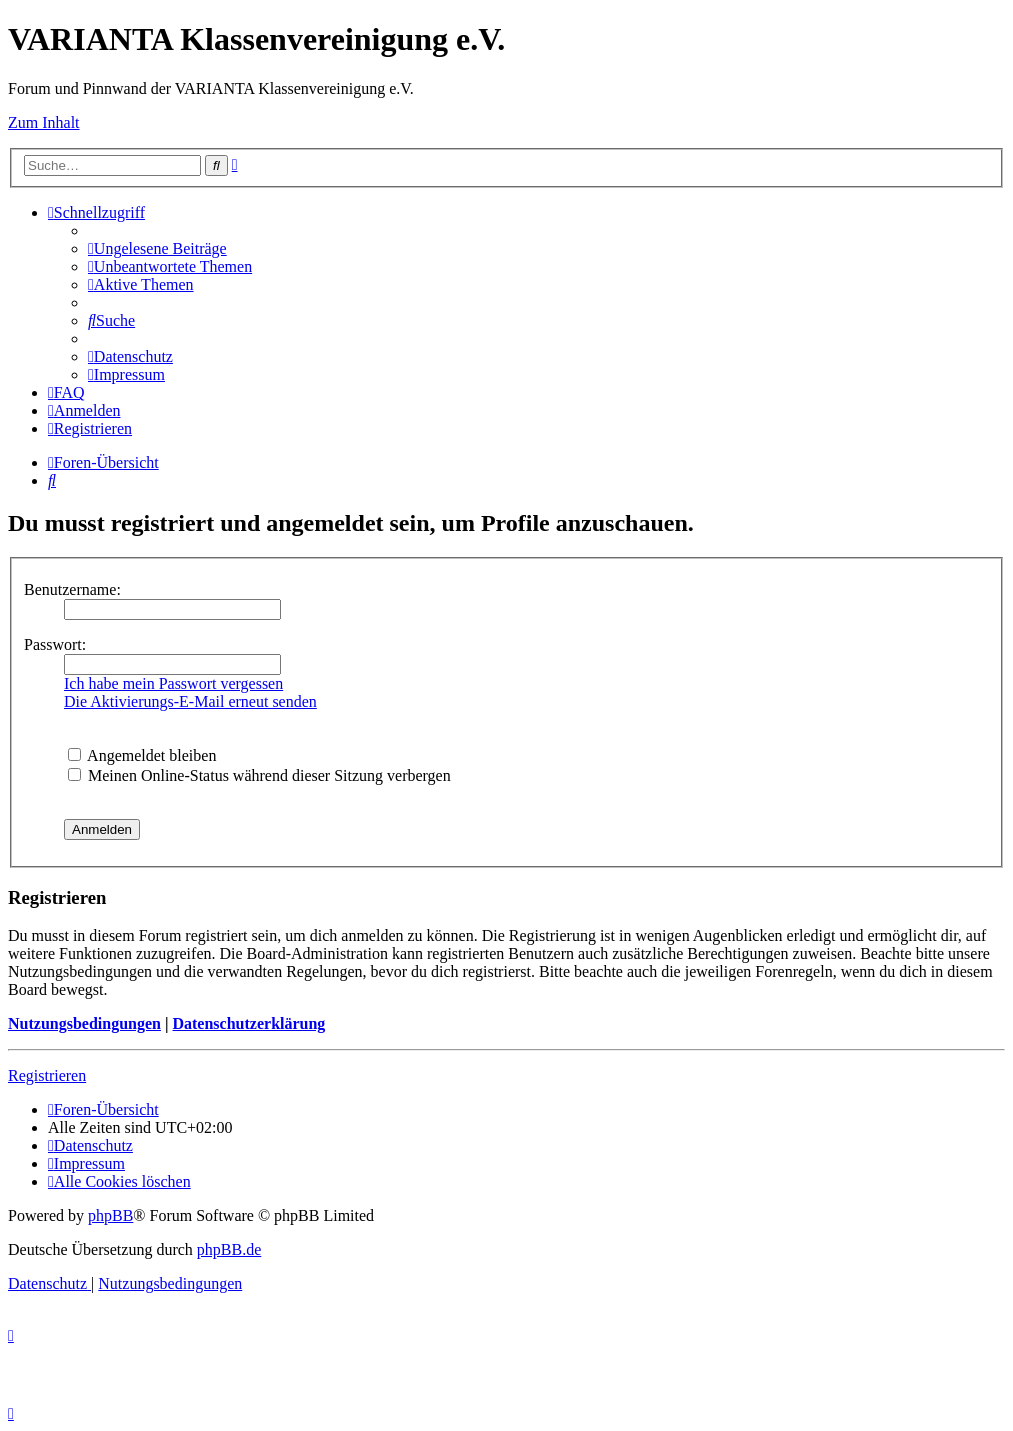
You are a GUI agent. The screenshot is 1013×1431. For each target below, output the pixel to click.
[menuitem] (157, 248)
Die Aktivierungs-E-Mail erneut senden (190, 701)
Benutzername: (72, 589)
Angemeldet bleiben (142, 755)
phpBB (110, 1215)
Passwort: (55, 644)
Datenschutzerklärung (248, 1023)
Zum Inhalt (44, 122)
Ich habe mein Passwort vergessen (173, 683)
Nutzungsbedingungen (84, 1023)
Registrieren (47, 1075)
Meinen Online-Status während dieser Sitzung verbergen (259, 775)
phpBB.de (229, 1249)
